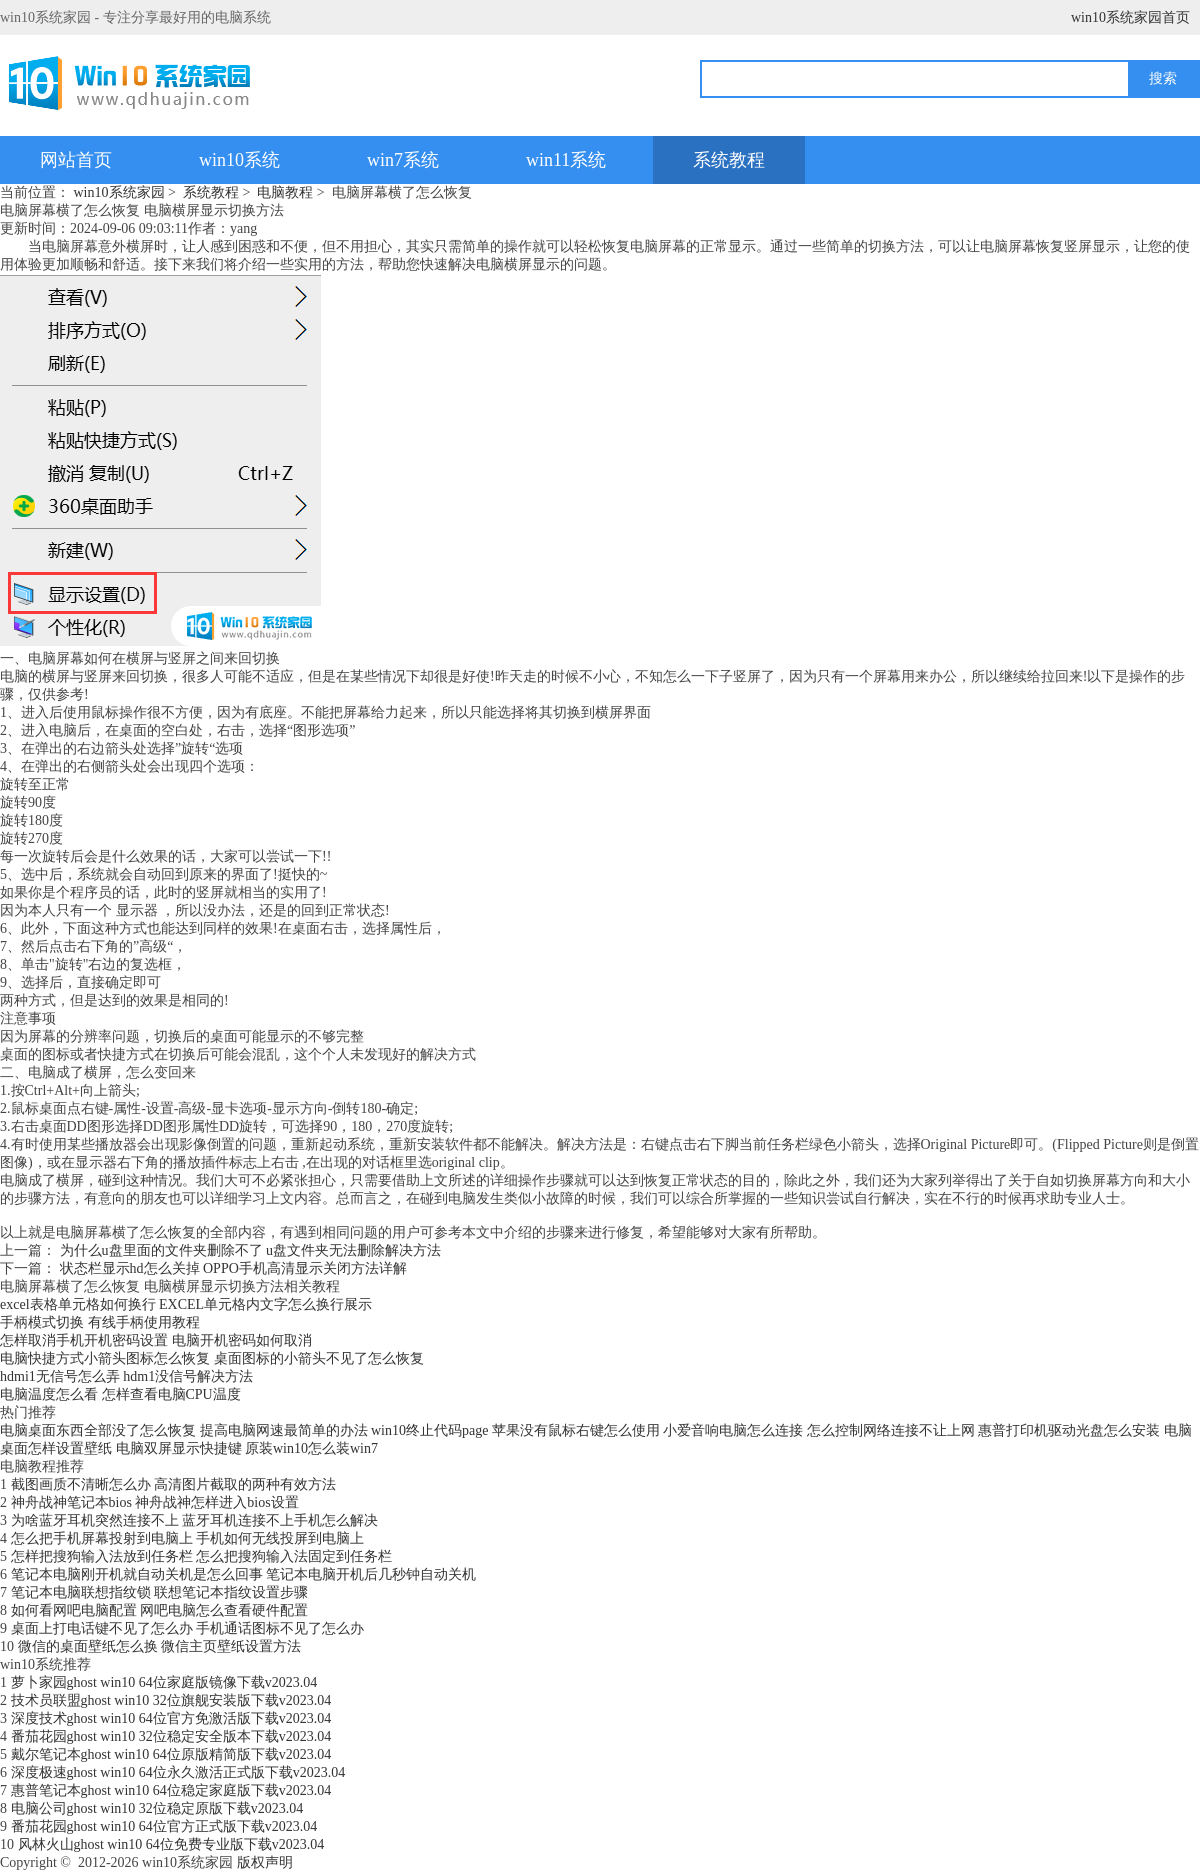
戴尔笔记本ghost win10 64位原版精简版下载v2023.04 (171, 1754)
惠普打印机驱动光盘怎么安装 (1069, 1430)
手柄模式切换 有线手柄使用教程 (100, 1322)
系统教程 (729, 160)
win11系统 (566, 160)
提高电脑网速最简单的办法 (284, 1430)
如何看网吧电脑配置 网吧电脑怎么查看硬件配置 (160, 1610)
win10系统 (239, 160)
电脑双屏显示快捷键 (179, 1448)
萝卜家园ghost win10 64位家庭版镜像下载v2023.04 (164, 1682)
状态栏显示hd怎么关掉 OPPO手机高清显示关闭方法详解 (233, 1268)
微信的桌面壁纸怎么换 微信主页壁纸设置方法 (160, 1646)
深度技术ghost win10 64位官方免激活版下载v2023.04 (171, 1718)
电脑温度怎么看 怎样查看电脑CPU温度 (120, 1394)
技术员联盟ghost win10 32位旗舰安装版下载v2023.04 (171, 1700)
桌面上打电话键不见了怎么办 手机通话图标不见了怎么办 (188, 1628)
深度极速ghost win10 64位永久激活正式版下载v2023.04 (178, 1772)
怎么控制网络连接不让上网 (891, 1430)
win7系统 (403, 160)
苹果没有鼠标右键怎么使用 (576, 1430)
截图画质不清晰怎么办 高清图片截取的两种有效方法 (174, 1484)
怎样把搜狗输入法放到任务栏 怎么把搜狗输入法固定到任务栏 (202, 1556)
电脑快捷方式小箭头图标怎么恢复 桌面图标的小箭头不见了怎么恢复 (212, 1358)
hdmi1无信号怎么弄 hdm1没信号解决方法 (126, 1376)
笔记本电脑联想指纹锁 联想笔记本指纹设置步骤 (160, 1592)
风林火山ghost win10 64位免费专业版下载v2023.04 (171, 1844)
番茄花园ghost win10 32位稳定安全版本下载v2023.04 (171, 1736)
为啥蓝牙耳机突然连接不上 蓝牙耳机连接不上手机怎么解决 (195, 1520)
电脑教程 (285, 192)
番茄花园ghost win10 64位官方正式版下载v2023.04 (164, 1826)
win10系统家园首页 (1130, 17)
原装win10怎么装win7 (311, 1448)
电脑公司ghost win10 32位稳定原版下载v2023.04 (157, 1808)
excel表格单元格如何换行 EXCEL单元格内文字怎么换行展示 (186, 1304)
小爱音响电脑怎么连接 (733, 1430)
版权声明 (265, 1862)
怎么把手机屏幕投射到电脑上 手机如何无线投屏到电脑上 (188, 1538)
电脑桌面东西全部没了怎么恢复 (98, 1430)
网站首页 (76, 160)
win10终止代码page (429, 1430)
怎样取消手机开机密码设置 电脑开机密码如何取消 (156, 1340)
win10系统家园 (119, 192)
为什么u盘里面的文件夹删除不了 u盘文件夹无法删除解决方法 (251, 1250)
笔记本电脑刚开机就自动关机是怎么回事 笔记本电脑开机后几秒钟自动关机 (244, 1574)
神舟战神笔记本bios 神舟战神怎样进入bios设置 (155, 1502)
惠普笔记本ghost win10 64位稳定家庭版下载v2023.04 (171, 1790)
